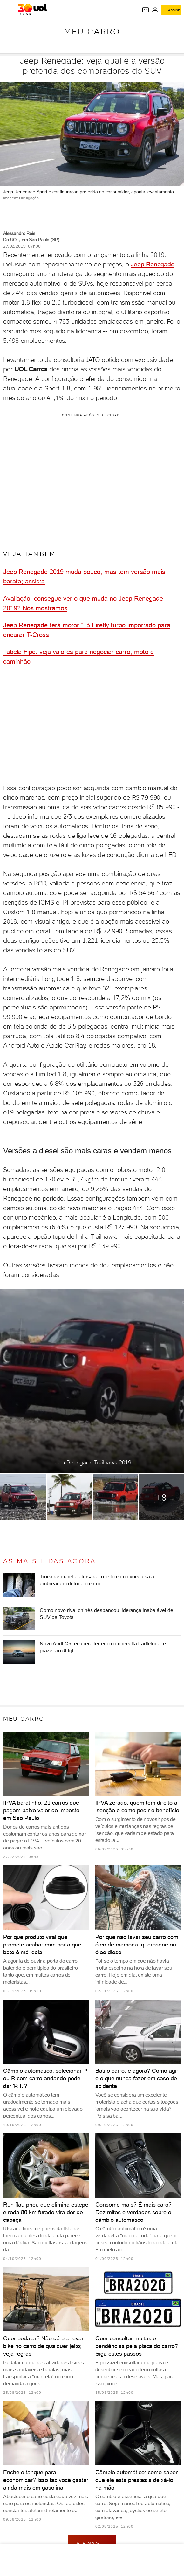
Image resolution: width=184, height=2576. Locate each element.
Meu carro (92, 31)
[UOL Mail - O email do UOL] (145, 10)
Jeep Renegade (152, 264)
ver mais (92, 2543)
